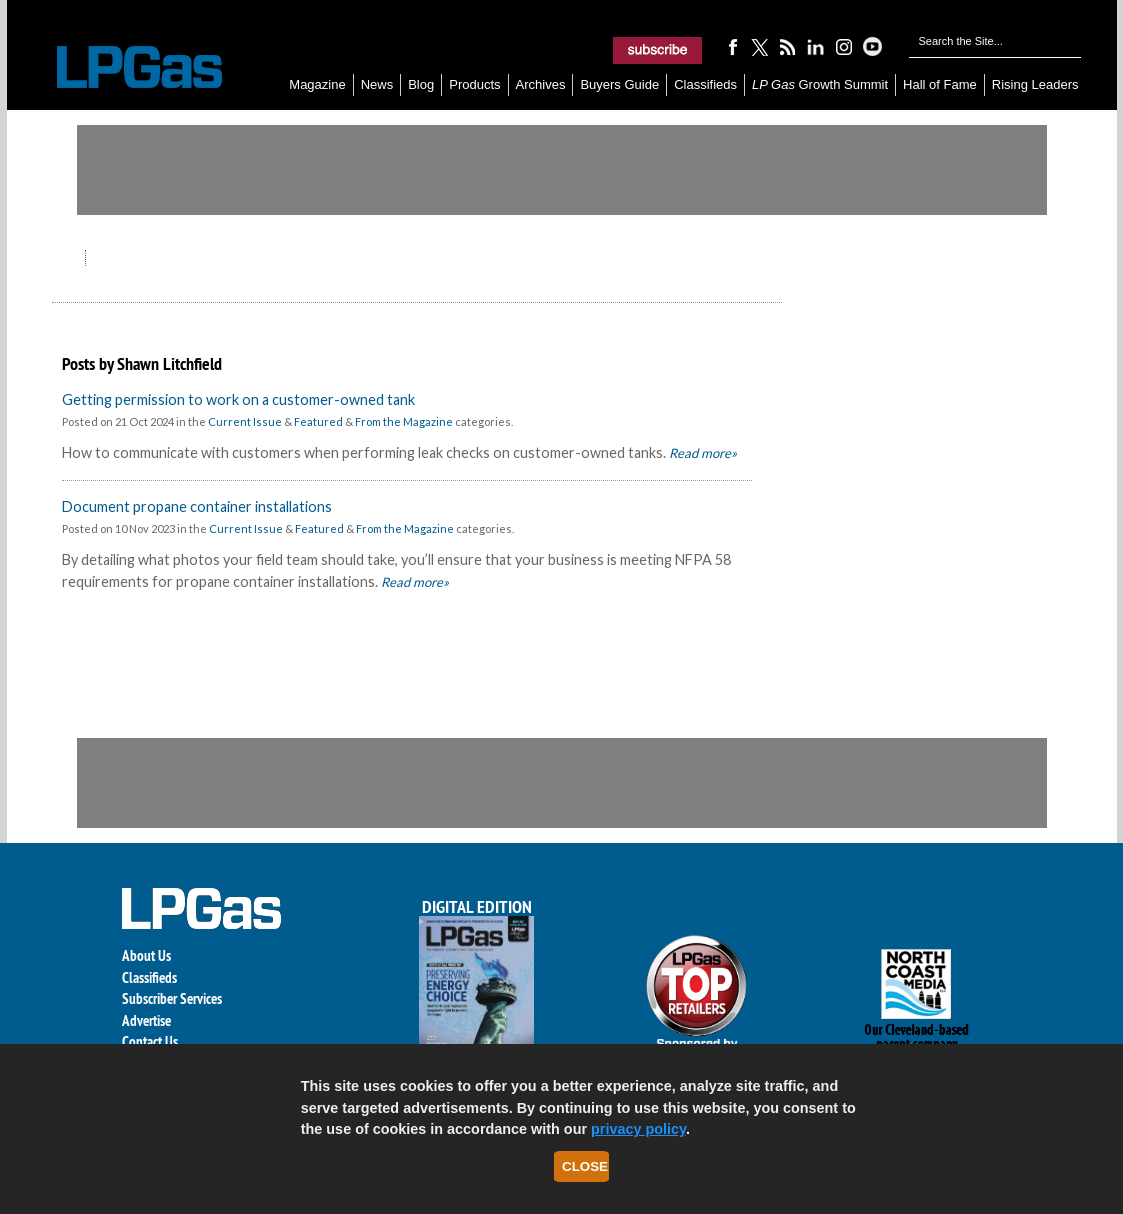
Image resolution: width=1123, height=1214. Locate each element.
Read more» (701, 453)
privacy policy (638, 1129)
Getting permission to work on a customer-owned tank (238, 399)
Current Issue (245, 421)
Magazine (317, 84)
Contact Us (150, 1041)
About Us (146, 955)
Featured (318, 421)
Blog (421, 84)
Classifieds (705, 84)
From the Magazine (404, 421)
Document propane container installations (197, 506)
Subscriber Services (172, 998)
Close (585, 1166)
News (377, 84)
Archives (541, 84)
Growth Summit (820, 84)
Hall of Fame (940, 84)
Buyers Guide (619, 84)
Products (474, 84)
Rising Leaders (1035, 84)
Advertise (146, 1020)
